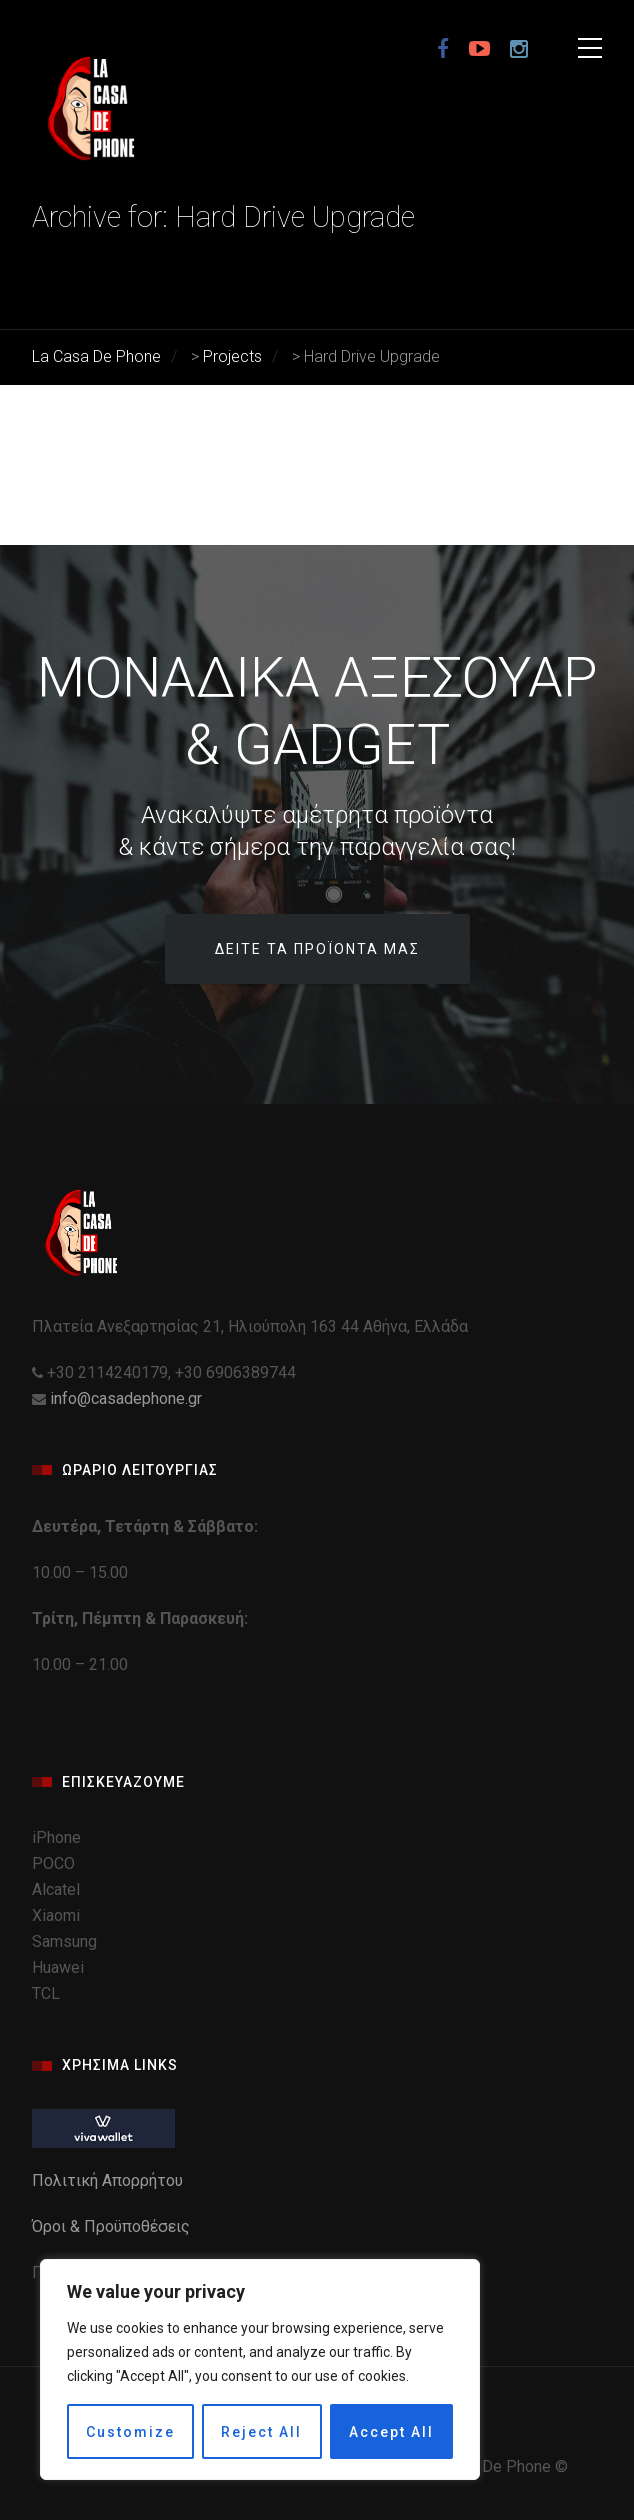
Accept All (391, 2432)
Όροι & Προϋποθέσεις (113, 2226)
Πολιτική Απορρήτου (109, 2180)
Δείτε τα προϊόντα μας (317, 949)
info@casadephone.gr (126, 1398)
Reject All (261, 2432)
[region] (260, 2369)
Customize (130, 2432)
